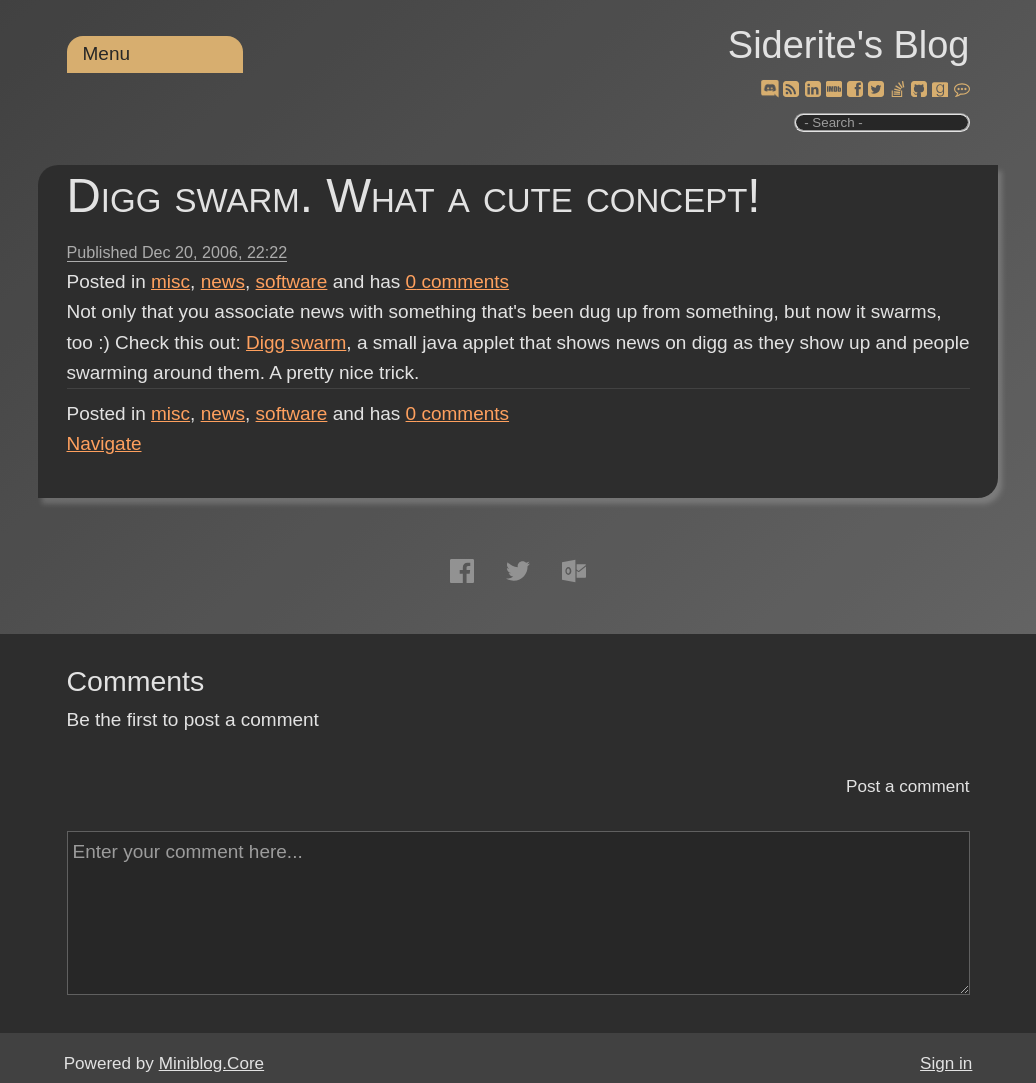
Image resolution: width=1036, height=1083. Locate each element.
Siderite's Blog (849, 45)
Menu (107, 53)
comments (458, 281)
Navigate (104, 443)
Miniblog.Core (211, 1063)
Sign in (946, 1063)
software (292, 281)
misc (170, 281)
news (223, 281)
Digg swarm (296, 342)
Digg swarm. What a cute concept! (414, 195)
